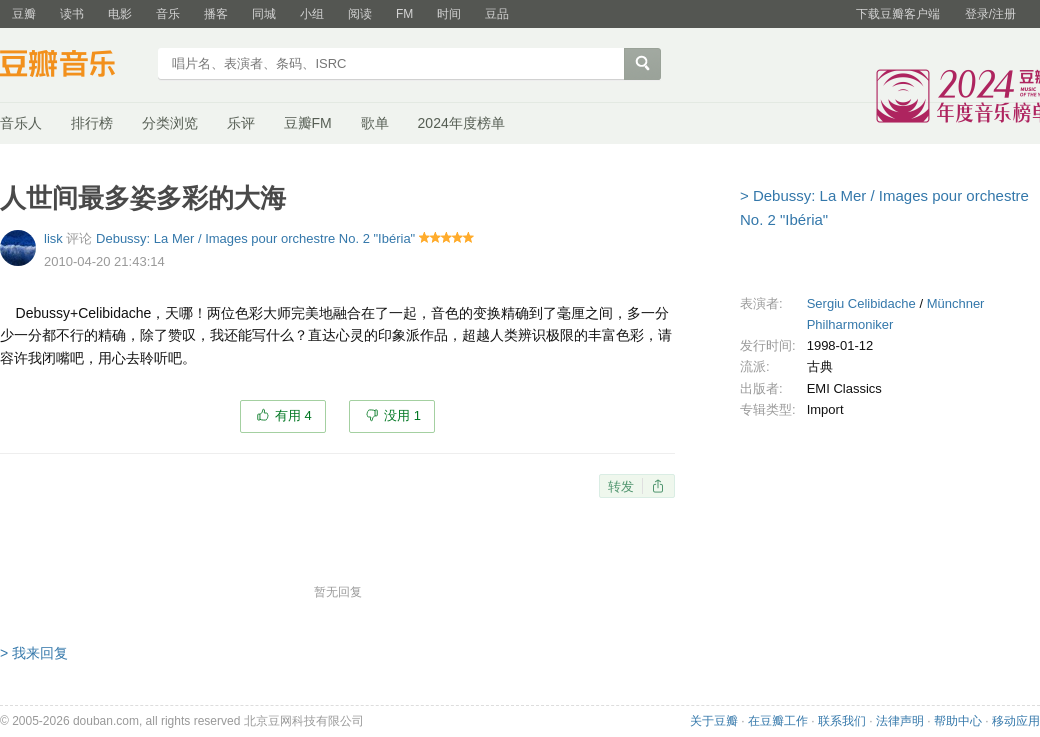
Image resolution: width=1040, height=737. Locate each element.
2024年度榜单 (461, 123)
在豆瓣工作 (778, 721)
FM (404, 14)
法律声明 (900, 721)
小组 (312, 14)
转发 (621, 486)
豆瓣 (24, 14)
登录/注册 (990, 14)
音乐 (168, 14)
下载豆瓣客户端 (898, 14)
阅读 (360, 14)
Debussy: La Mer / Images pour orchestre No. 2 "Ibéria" (255, 238)
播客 (216, 14)
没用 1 (402, 415)
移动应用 (1016, 721)
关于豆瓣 (714, 721)
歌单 (375, 123)
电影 (120, 14)
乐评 (241, 123)
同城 (264, 14)
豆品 (497, 14)
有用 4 (293, 415)
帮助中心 (958, 721)
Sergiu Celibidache (861, 303)
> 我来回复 (34, 653)
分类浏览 (170, 123)
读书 (72, 14)
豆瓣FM (308, 123)
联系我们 (842, 721)
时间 (449, 14)
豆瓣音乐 (72, 66)
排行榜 (92, 123)
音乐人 (21, 123)
